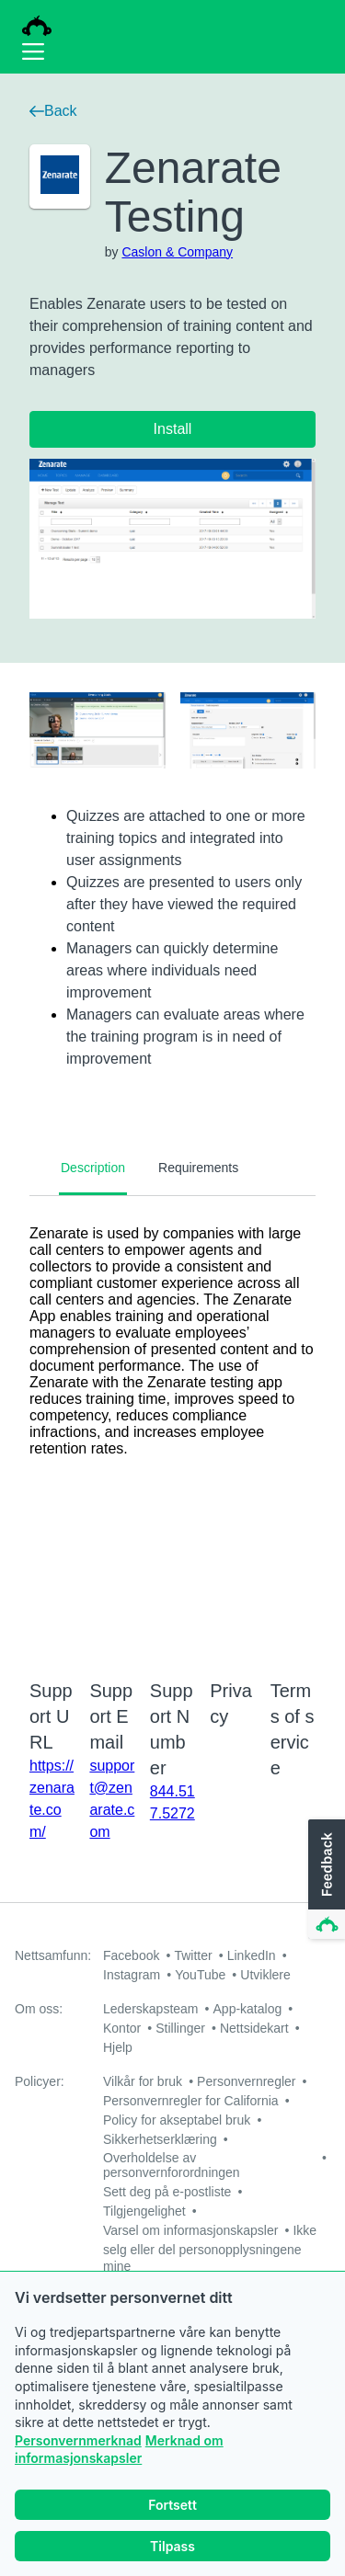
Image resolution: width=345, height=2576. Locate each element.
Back (53, 111)
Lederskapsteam (151, 2008)
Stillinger (180, 2028)
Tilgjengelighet (144, 2211)
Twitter (193, 1955)
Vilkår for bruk (142, 2081)
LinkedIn (251, 1955)
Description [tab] (93, 1167)
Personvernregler (246, 2081)
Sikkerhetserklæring (160, 2139)
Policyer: (39, 2081)
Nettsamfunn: (53, 1955)
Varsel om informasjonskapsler (190, 2230)
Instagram (131, 1974)
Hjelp (117, 2047)
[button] (325, 1880)
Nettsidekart (254, 2028)
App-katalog (247, 2008)
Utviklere (265, 1974)
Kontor (122, 2028)
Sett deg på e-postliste (167, 2191)
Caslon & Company (177, 252)
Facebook (131, 1955)
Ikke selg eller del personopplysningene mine (209, 2248)
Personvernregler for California (191, 2100)
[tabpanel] (172, 1426)
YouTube (200, 1974)
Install (173, 429)
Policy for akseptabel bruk (176, 2120)
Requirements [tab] (198, 1167)
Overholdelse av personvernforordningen (171, 2165)
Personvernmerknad (78, 2442)
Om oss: (39, 2008)
